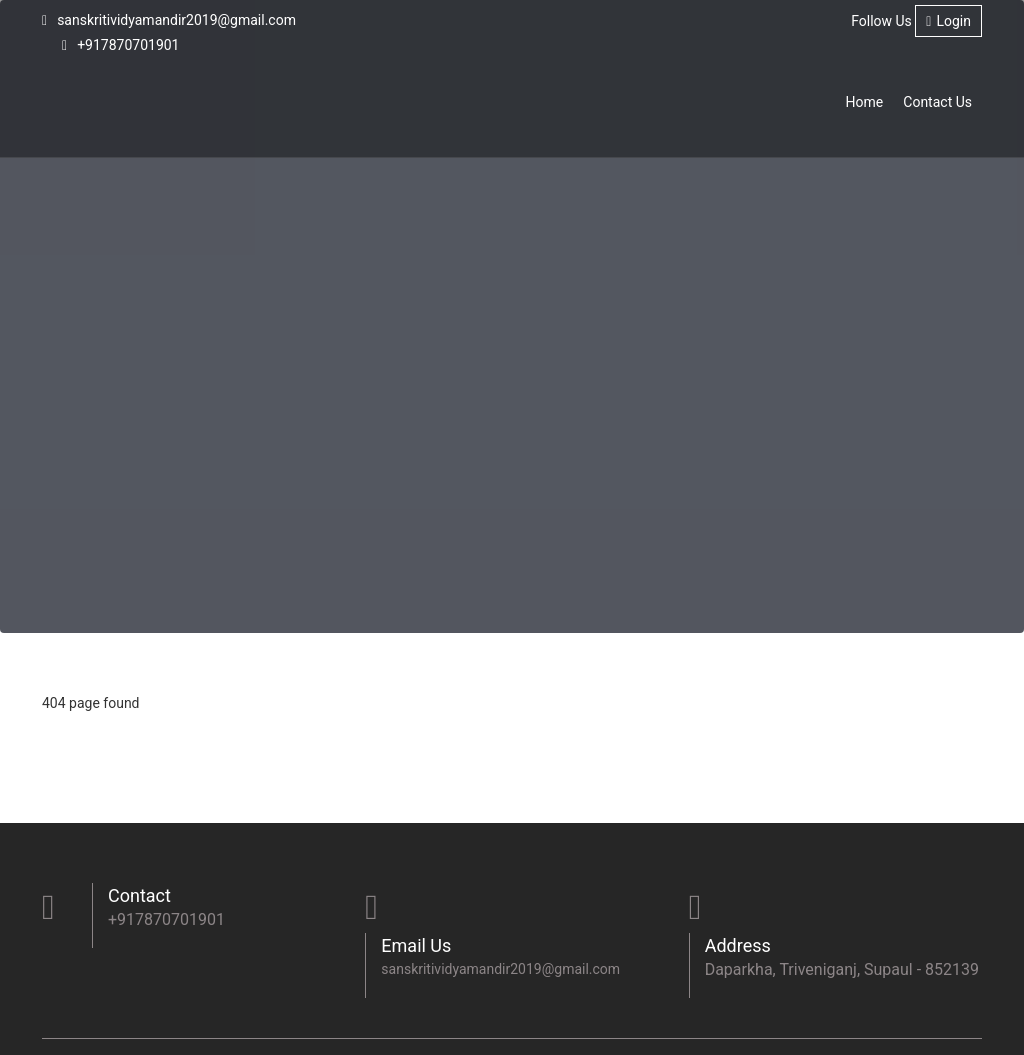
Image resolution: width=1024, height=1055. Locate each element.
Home (865, 102)
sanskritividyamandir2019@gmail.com (169, 20)
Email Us (416, 945)
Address (738, 945)
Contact (139, 895)
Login (948, 21)
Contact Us (937, 102)
